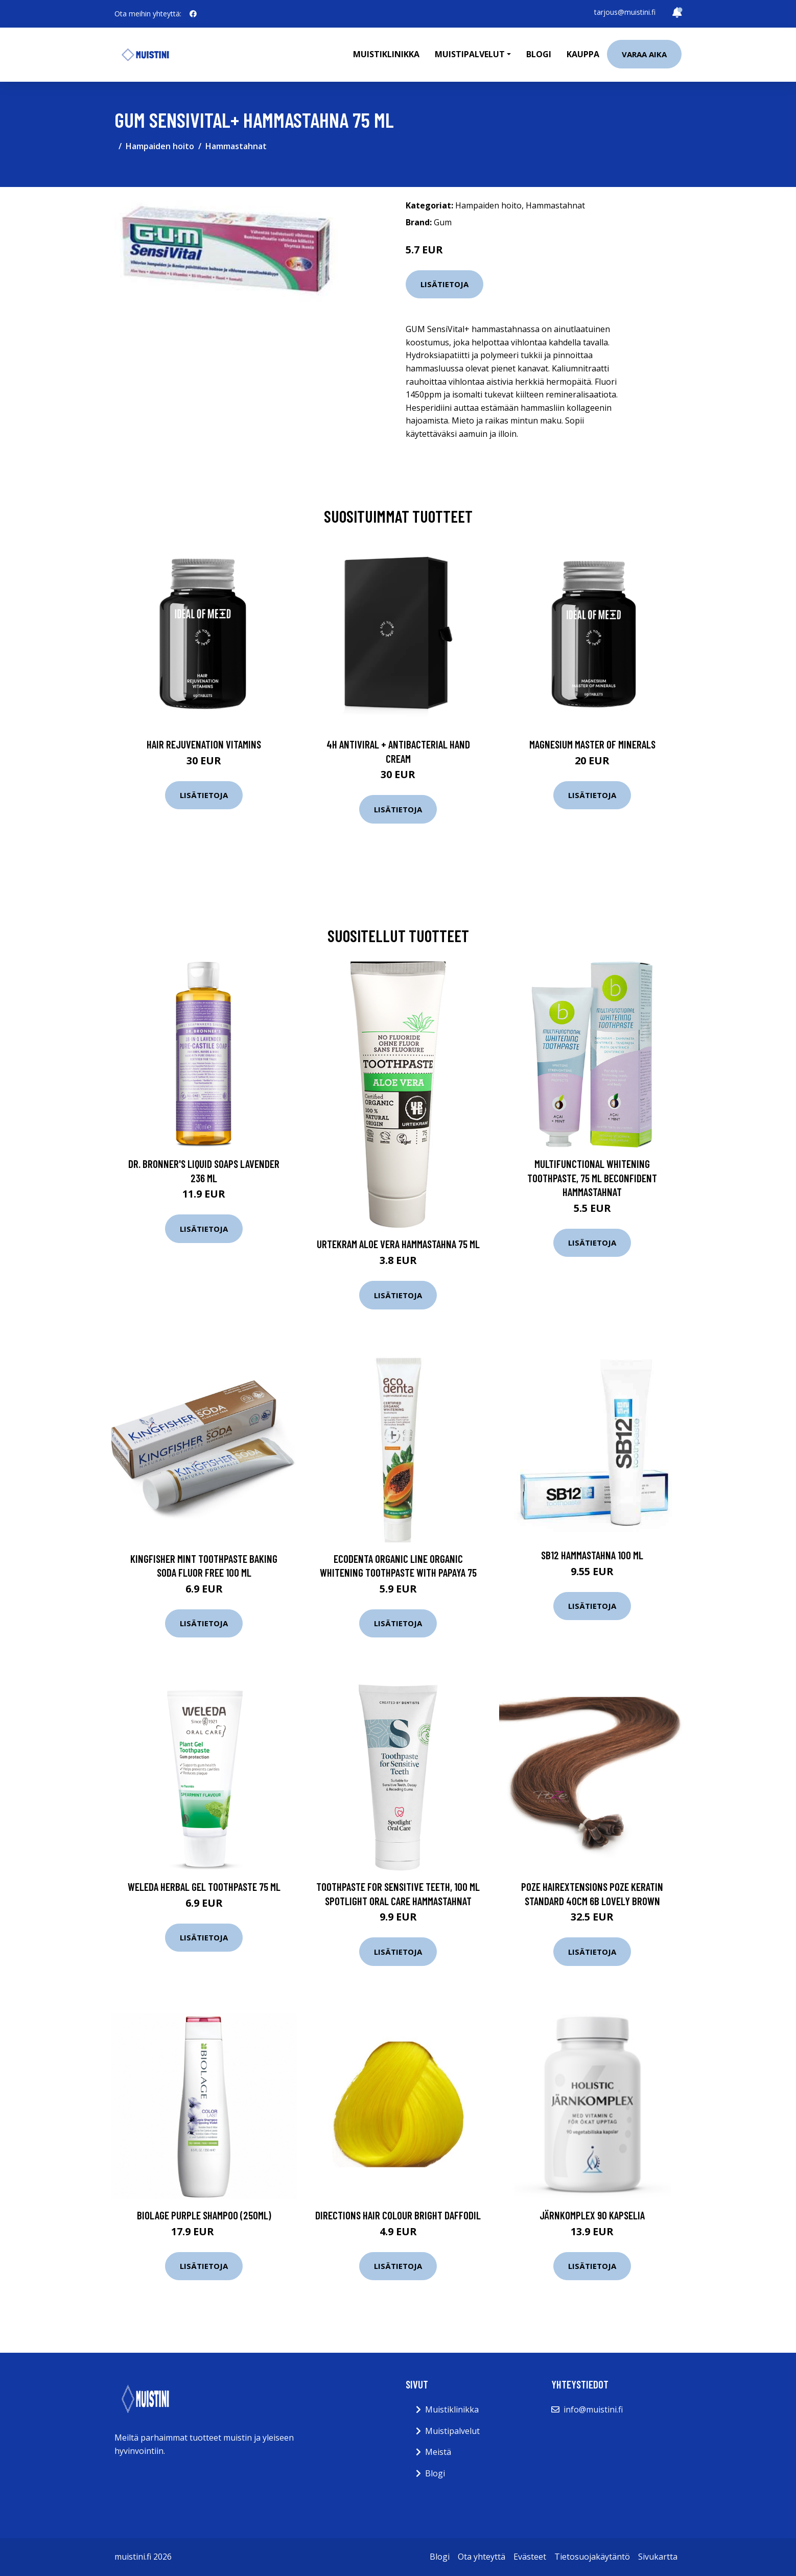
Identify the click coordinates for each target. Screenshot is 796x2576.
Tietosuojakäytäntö (592, 2556)
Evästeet (529, 2556)
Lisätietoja (444, 284)
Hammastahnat (236, 146)
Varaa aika (644, 54)
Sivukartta (657, 2556)
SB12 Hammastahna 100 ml (592, 1555)
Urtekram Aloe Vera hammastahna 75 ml (398, 1243)
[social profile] (193, 14)
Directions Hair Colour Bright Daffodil (398, 2215)
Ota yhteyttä (481, 2556)
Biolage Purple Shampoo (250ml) (204, 2215)
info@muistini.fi (593, 2409)
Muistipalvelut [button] (470, 54)
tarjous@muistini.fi (624, 12)
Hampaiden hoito (160, 146)
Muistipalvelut (452, 2431)
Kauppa (583, 54)
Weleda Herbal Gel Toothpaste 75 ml (204, 1886)
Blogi (538, 54)
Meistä (438, 2451)
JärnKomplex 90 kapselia (592, 2215)
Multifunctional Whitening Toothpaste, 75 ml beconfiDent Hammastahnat (592, 1177)
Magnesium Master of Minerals (592, 744)
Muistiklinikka (386, 54)
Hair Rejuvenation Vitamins (204, 744)
